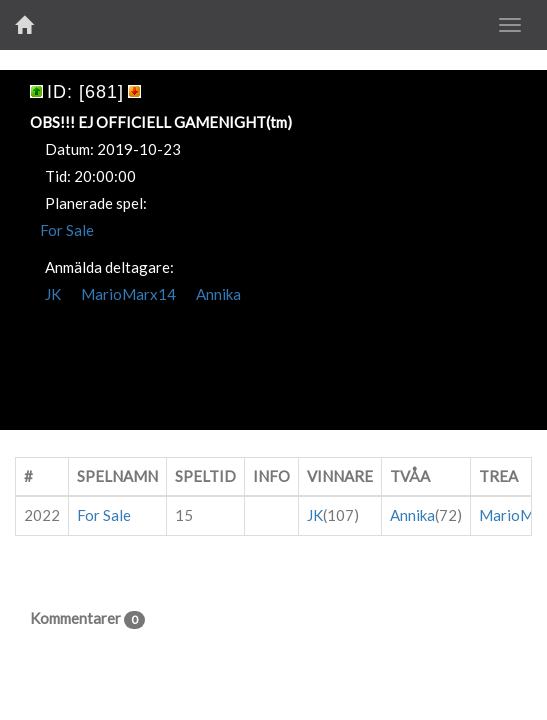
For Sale (67, 230)
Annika (218, 294)
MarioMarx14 (128, 294)
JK (53, 294)
